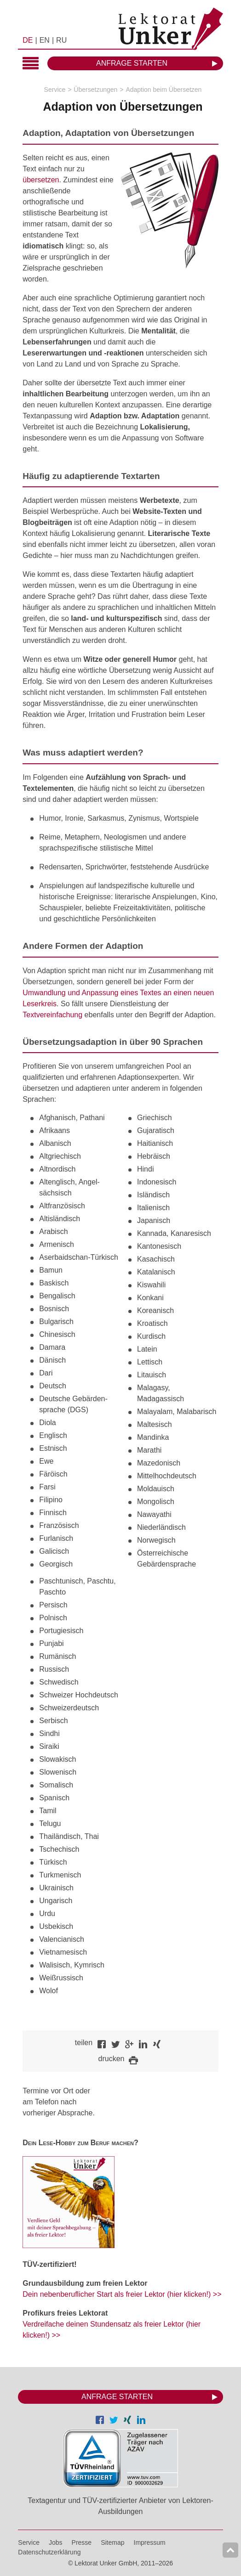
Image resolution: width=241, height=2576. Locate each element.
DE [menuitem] (28, 40)
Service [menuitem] (29, 2542)
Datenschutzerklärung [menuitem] (49, 2552)
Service (55, 89)
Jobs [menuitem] (56, 2542)
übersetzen (41, 180)
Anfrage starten (131, 63)
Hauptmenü (31, 64)
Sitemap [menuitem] (112, 2542)
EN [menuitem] (45, 40)
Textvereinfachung (52, 1015)
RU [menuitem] (61, 40)
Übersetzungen (95, 89)
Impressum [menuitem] (150, 2542)
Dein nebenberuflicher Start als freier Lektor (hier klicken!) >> (122, 2294)
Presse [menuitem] (82, 2542)
